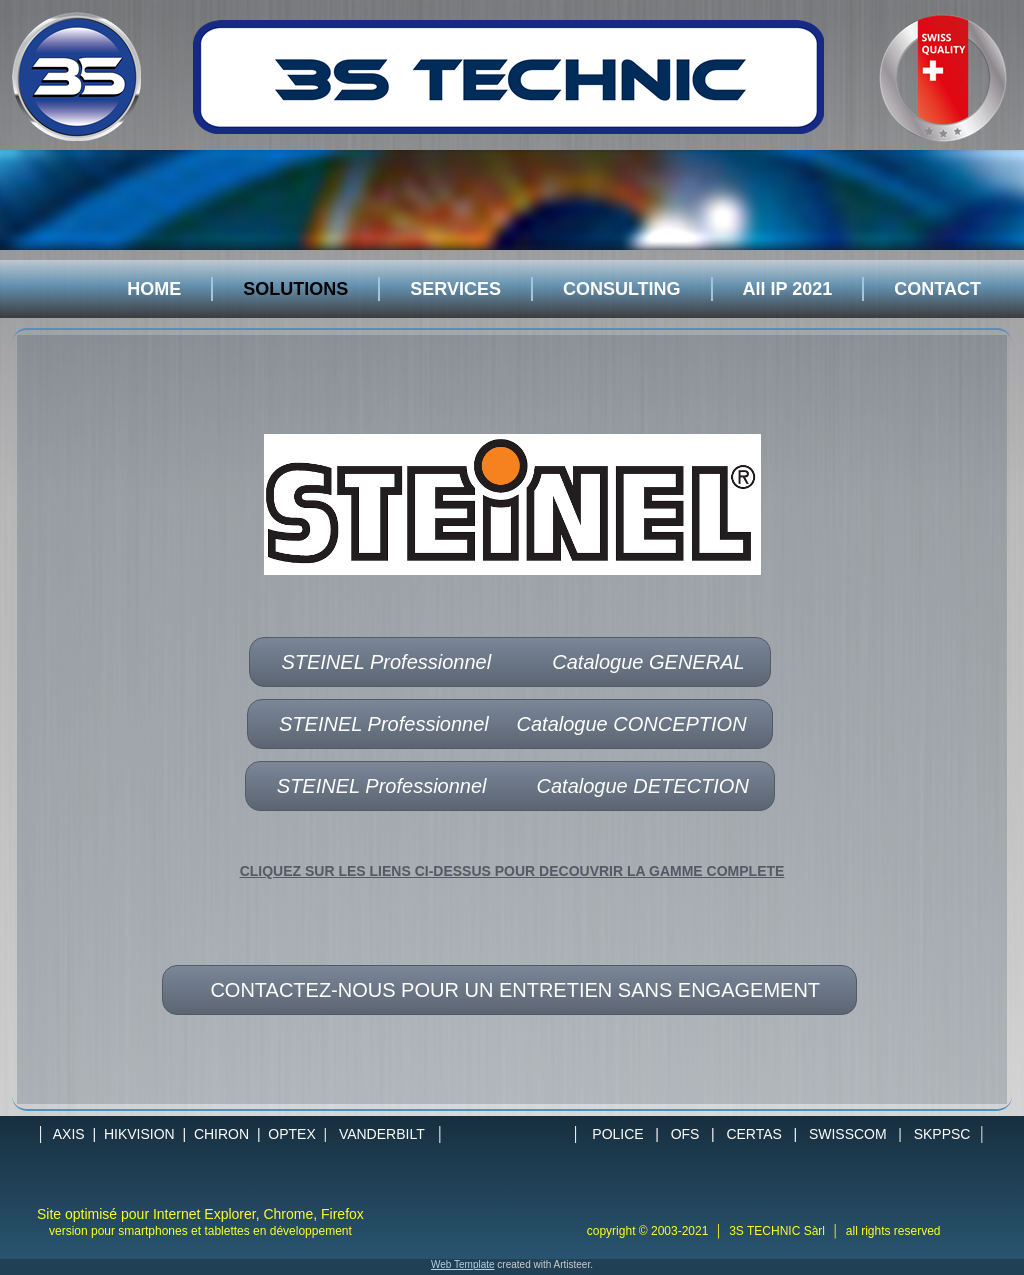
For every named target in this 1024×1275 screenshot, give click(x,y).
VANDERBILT (382, 1134)
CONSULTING (622, 289)
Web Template (463, 1264)
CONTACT (937, 289)
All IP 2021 (788, 289)
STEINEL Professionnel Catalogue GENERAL (510, 662)
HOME (154, 289)
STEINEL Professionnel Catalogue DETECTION (510, 786)
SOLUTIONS (295, 289)
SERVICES (455, 289)
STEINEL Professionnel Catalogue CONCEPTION (510, 724)
